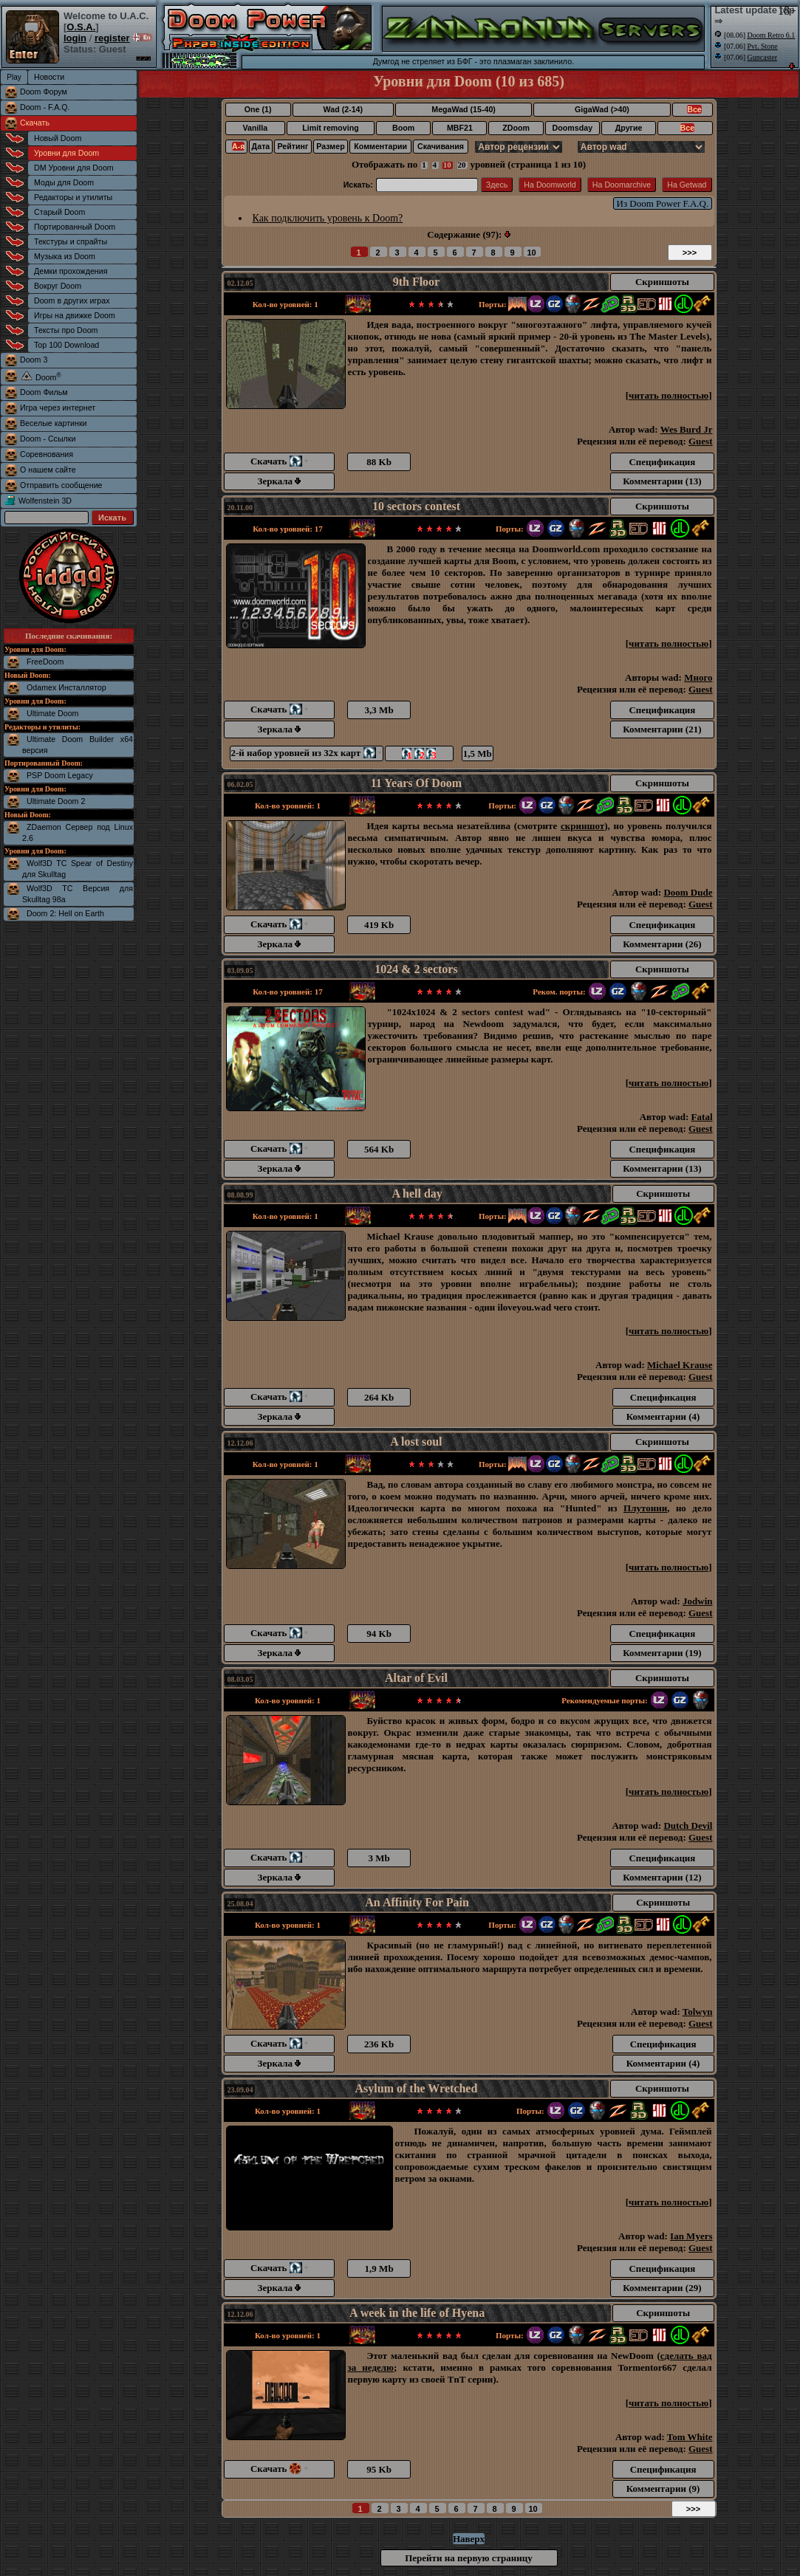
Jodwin (697, 1601)
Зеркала (279, 481)
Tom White (690, 2436)
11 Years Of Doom (416, 783)
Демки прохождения (70, 271)
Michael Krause (679, 1364)
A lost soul (416, 1441)
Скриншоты (662, 281)
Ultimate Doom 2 (56, 801)
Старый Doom (59, 211)
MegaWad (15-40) (463, 109)
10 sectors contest (416, 506)
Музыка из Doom (64, 256)
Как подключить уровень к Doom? (328, 218)
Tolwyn (698, 2011)
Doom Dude (687, 892)
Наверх (469, 2538)
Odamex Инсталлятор (66, 687)
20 (462, 164)
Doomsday (572, 127)
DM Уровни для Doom (74, 167)
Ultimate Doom (52, 713)
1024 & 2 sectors (416, 969)
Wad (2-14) (343, 109)
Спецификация (662, 461)
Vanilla (254, 127)
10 (447, 164)
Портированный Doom (74, 226)
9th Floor (416, 281)
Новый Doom (57, 138)
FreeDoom (45, 661)
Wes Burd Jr (686, 429)
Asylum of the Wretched (416, 2088)
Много (698, 677)
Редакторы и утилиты (73, 197)
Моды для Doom (64, 182)
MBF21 (460, 127)
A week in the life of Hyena (417, 2313)
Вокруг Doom (57, 285)
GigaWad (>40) (602, 109)
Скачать (34, 122)
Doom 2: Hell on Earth (65, 913)
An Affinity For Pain (417, 1902)
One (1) (258, 109)
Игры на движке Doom (74, 315)
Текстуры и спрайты (70, 241)
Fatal (702, 1116)
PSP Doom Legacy (60, 775)
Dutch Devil (687, 1825)
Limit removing (330, 127)
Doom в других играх (72, 300)
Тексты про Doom (66, 330)
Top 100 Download (66, 344)
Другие (629, 127)
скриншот (582, 825)
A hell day (417, 1193)
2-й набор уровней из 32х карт (306, 752)
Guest (700, 441)
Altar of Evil (416, 1678)
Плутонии (645, 1508)
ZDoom (516, 127)
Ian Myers (691, 2236)
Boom (403, 127)
